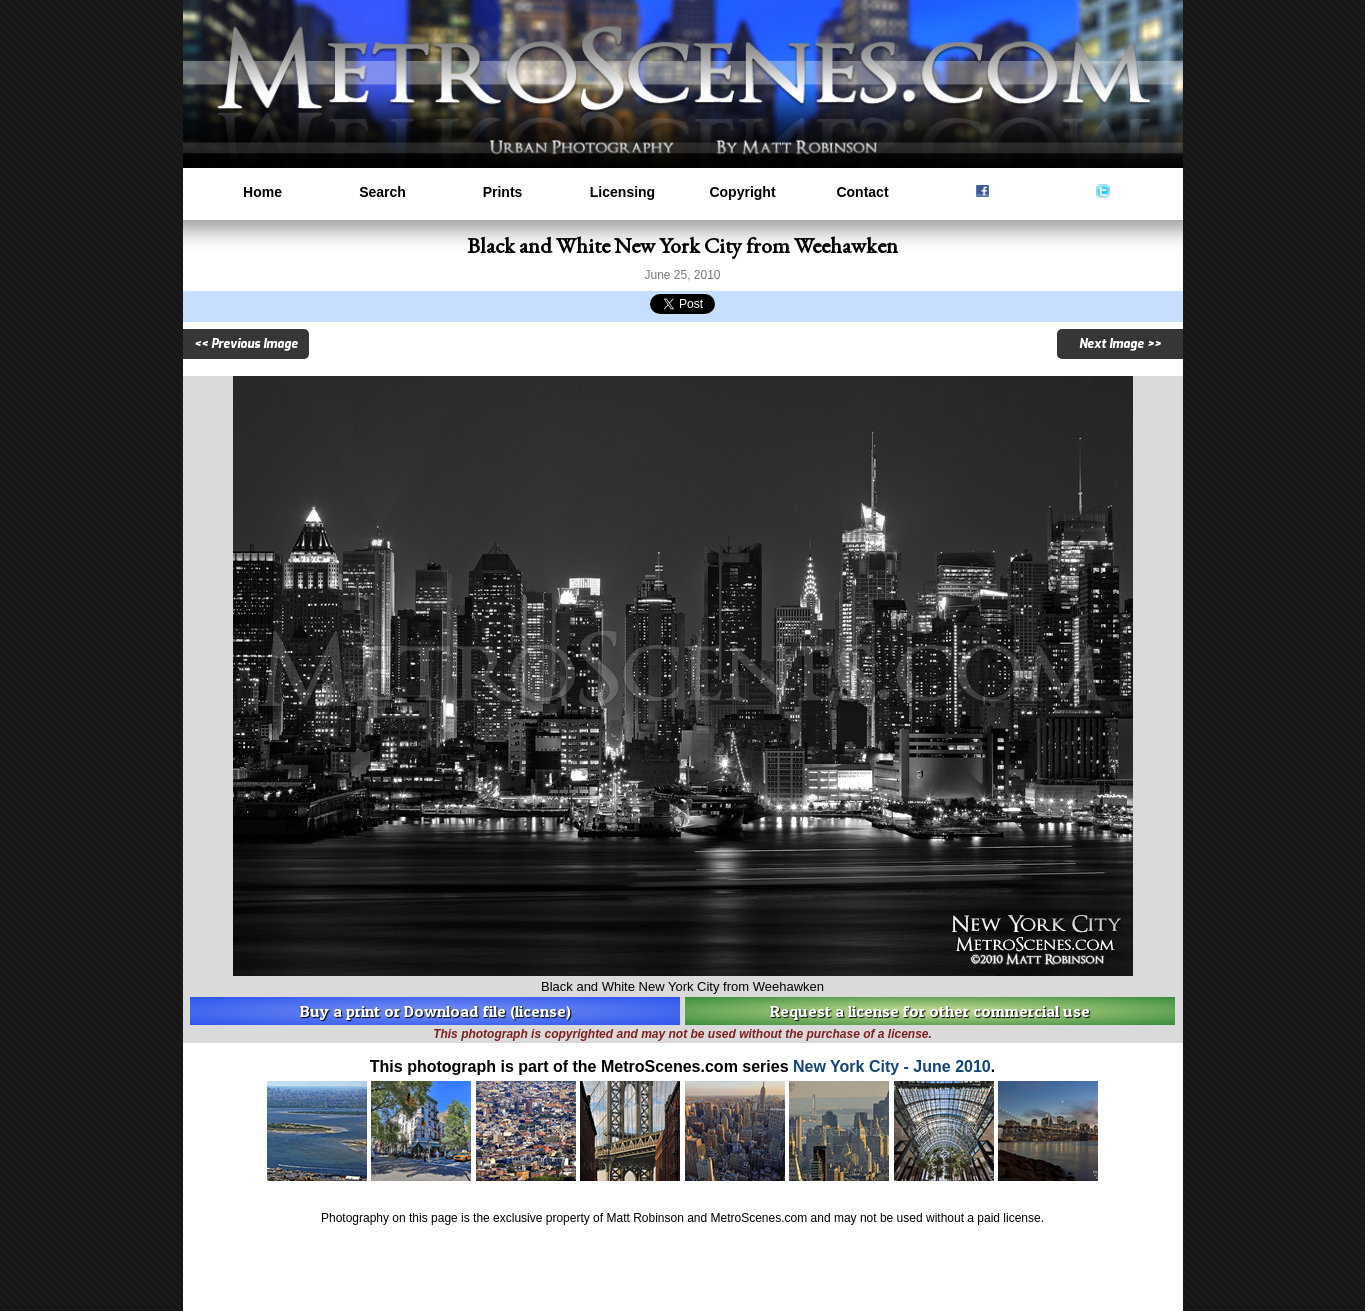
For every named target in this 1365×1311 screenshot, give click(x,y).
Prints (503, 192)
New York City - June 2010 (892, 1066)
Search (382, 192)
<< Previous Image (246, 344)
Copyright (742, 192)
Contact (862, 192)
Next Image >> (1120, 344)
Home (262, 192)
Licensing (622, 192)
